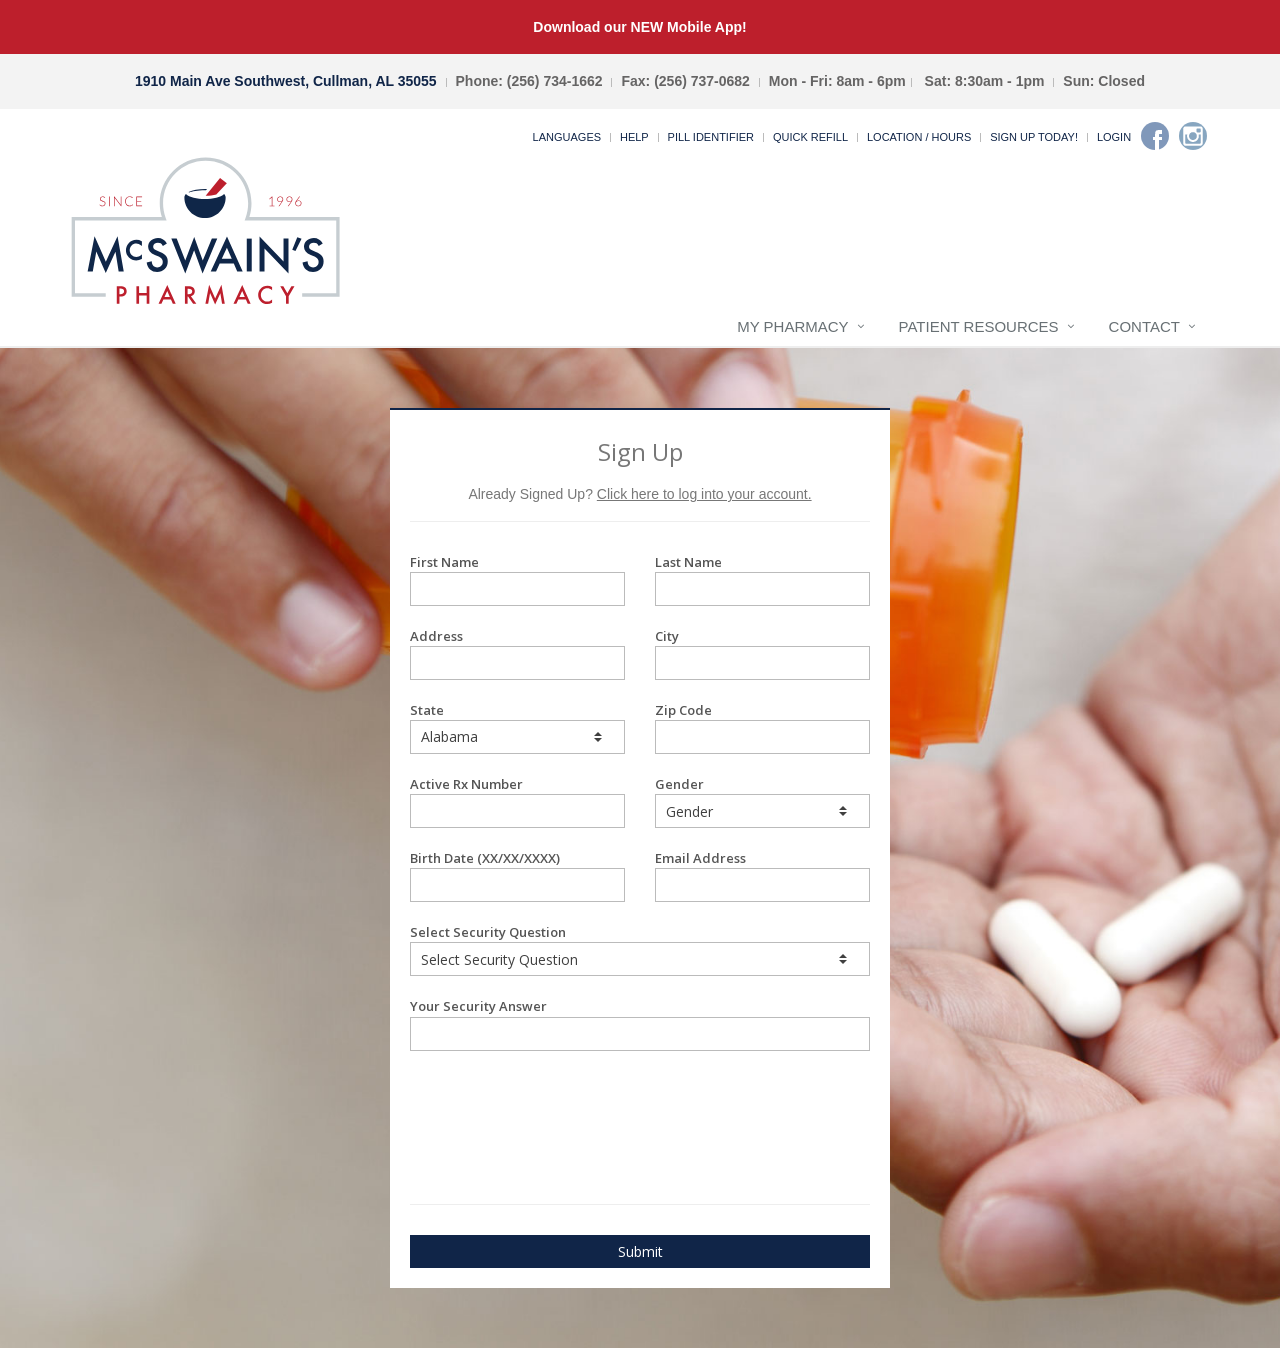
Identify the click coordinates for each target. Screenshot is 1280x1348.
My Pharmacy (792, 326)
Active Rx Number (517, 801)
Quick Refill (810, 137)
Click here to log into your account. (704, 494)
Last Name (762, 579)
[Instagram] (1193, 136)
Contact (1144, 326)
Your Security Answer (640, 1023)
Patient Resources (979, 326)
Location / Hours (919, 137)
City (762, 653)
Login (1114, 137)
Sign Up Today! (1034, 137)
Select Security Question (640, 949)
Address (517, 653)
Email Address (762, 875)
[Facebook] (1155, 136)
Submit (640, 1251)
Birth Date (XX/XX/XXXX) (517, 875)
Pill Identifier (711, 137)
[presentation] (527, 1101)
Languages (567, 137)
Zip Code (762, 727)
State (517, 727)
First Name (517, 579)
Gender (762, 801)
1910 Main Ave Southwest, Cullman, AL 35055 (286, 81)
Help (634, 137)
